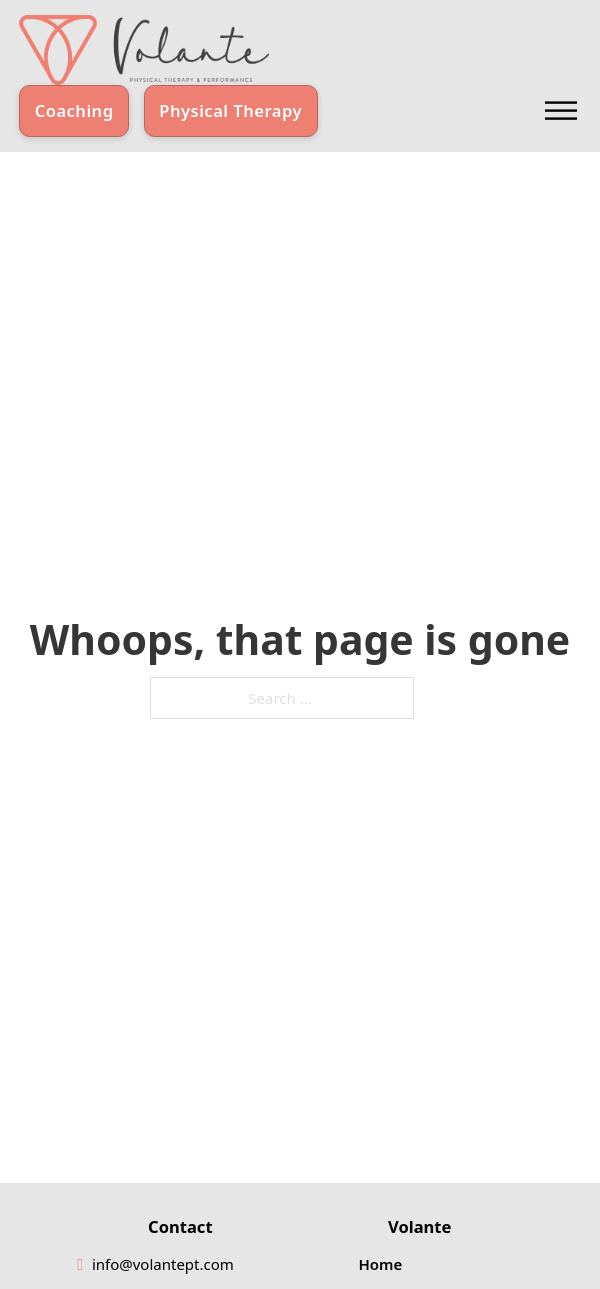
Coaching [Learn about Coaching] (74, 110)
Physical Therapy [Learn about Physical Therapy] (230, 110)
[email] (163, 1265)
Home (381, 1264)
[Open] (561, 110)
